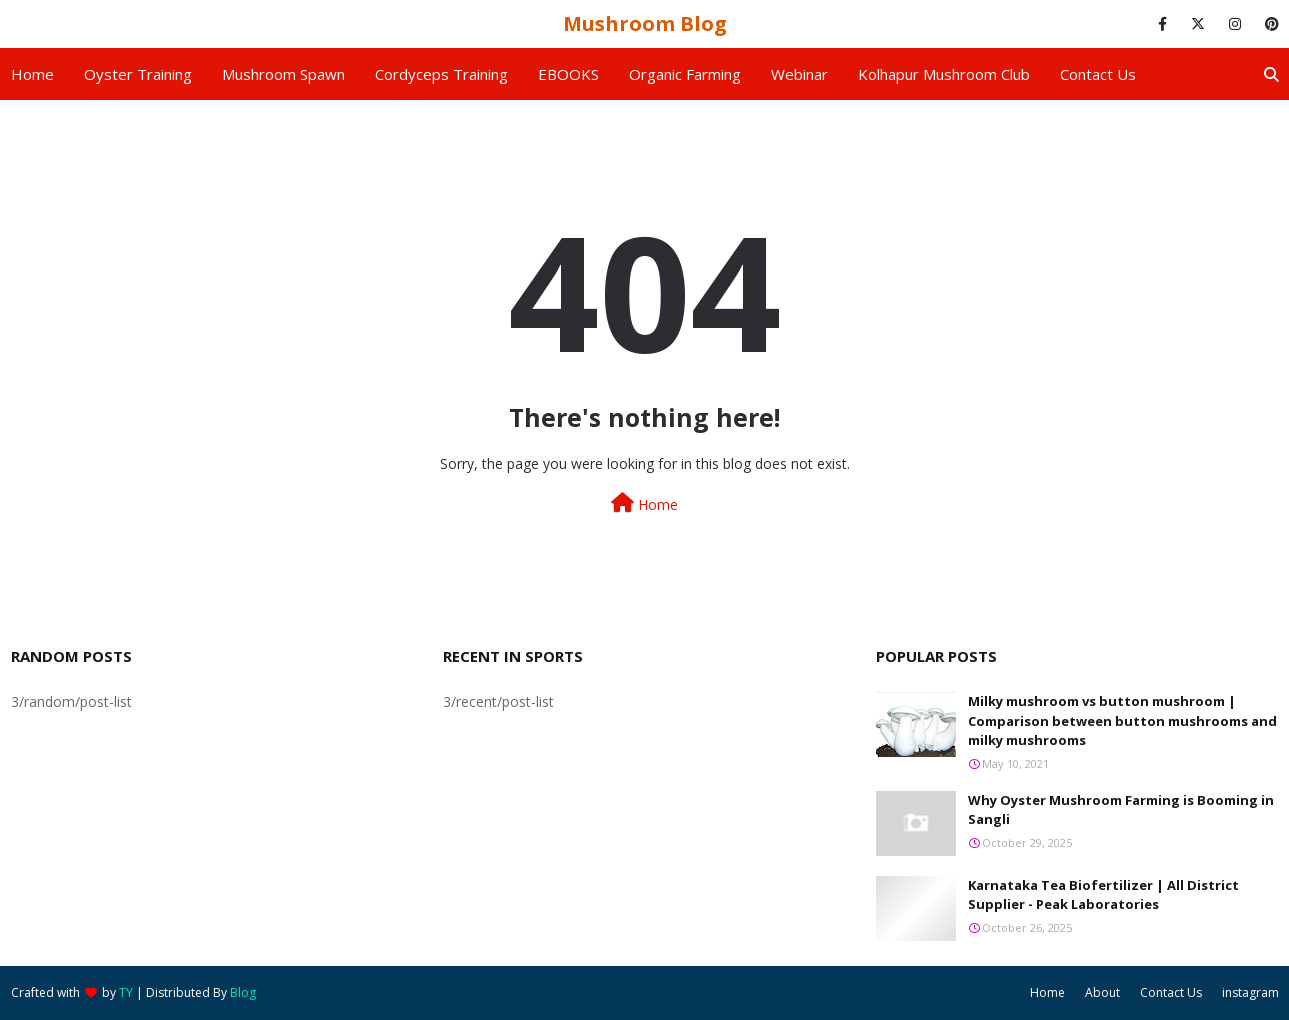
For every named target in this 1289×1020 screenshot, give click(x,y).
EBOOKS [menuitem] (568, 74)
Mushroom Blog (645, 23)
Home (644, 503)
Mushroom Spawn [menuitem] (283, 74)
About (1102, 992)
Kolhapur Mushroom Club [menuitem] (944, 74)
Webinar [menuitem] (799, 74)
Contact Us (1171, 992)
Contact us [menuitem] (1098, 74)
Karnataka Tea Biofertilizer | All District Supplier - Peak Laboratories (1103, 895)
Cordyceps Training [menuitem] (441, 74)
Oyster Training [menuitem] (138, 74)
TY (126, 992)
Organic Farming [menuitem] (685, 74)
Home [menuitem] (32, 74)
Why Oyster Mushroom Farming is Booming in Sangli (1121, 810)
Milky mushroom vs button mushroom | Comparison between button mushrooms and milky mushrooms (1122, 720)
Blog (243, 992)
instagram (1250, 992)
